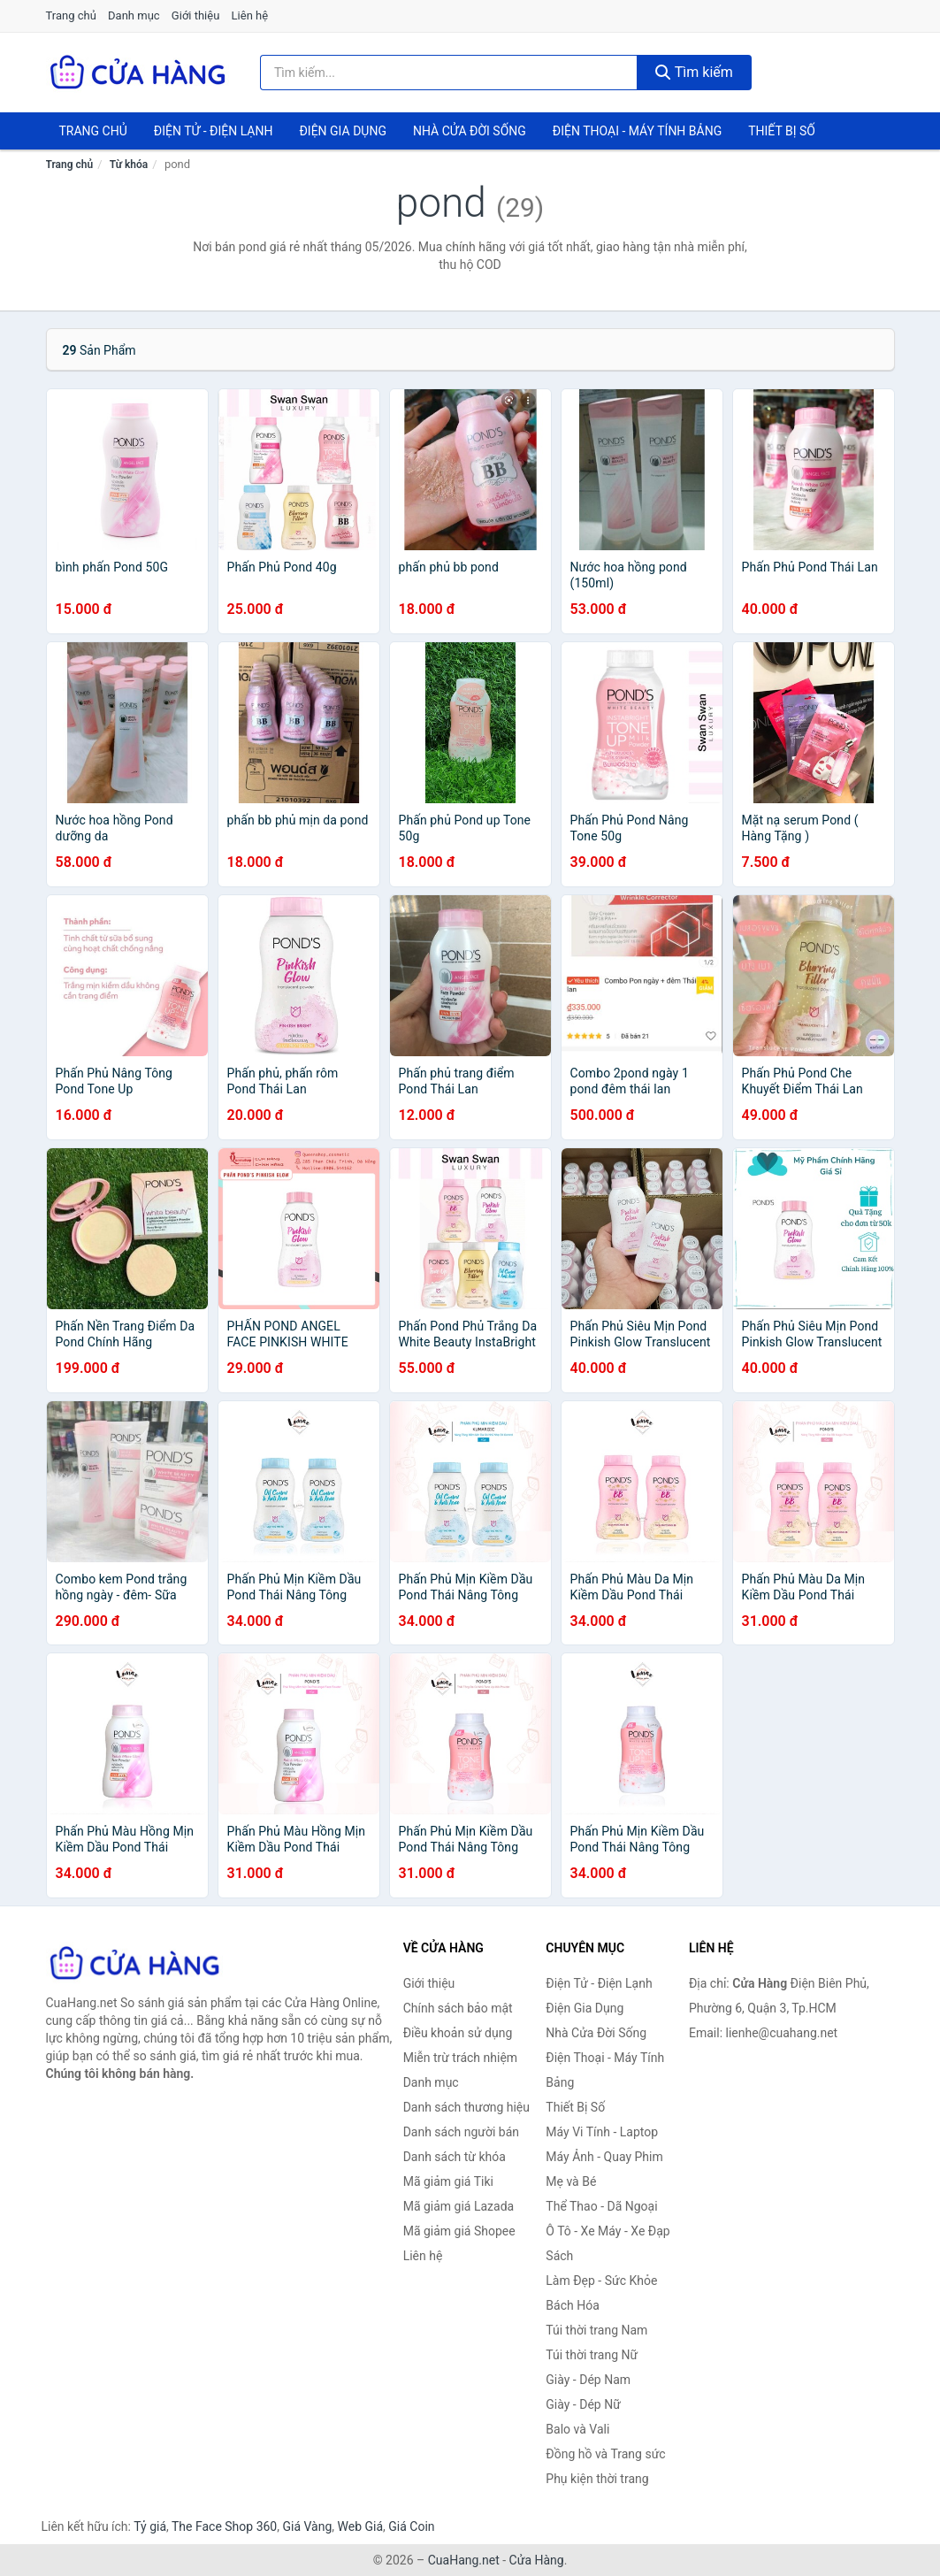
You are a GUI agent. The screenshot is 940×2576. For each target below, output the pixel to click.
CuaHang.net (464, 2560)
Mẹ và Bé (571, 2181)
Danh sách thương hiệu (466, 2107)
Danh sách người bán (461, 2132)
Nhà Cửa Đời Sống (469, 131)
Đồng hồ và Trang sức (605, 2454)
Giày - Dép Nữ (583, 2404)
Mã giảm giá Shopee (459, 2231)
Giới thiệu (195, 15)
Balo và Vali (577, 2429)
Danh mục (134, 15)
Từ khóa (129, 164)
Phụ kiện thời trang (597, 2479)
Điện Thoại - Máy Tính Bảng (637, 131)
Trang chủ (71, 15)
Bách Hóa (572, 2305)
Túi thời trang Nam (596, 2330)
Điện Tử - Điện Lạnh (213, 131)
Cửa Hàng (536, 2560)
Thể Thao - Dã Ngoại (601, 2206)
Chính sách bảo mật (458, 2008)
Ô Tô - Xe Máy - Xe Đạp (607, 2231)
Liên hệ (250, 15)
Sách (559, 2256)
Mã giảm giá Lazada (459, 2206)
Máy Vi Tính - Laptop (602, 2132)
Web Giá (361, 2526)
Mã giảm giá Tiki (448, 2181)
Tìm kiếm (694, 72)
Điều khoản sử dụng (458, 2033)
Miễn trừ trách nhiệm (460, 2058)
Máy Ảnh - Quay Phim (604, 2157)
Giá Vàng (307, 2526)
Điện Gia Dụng (342, 131)
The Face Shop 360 (224, 2526)
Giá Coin (411, 2526)
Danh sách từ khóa (454, 2157)
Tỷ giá (150, 2526)
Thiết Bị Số (781, 131)
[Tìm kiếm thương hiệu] (449, 72)
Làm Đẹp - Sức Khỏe (601, 2280)
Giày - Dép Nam (588, 2380)
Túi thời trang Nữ (592, 2355)
